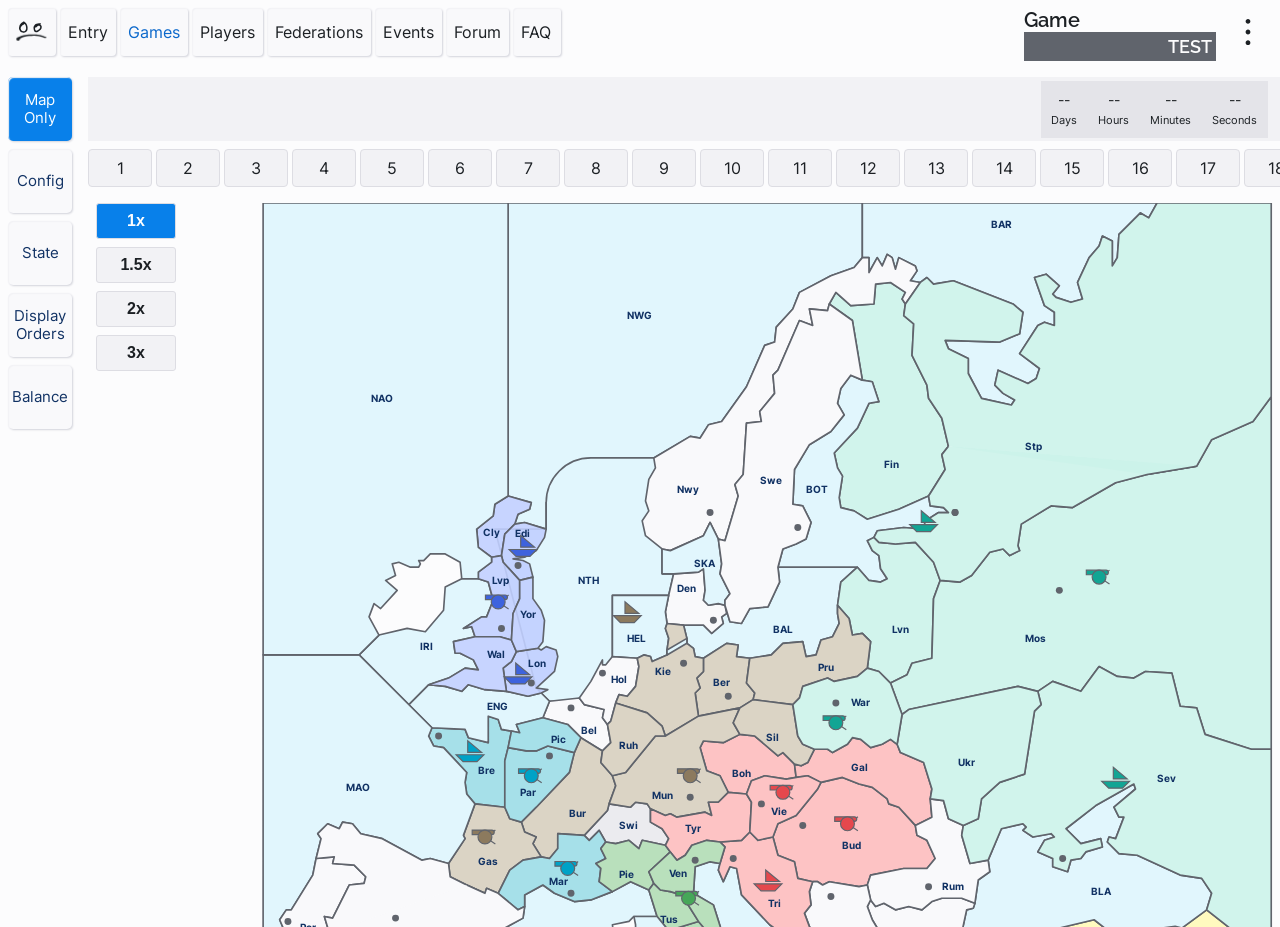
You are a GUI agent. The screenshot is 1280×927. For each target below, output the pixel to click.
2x (136, 308)
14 (1004, 168)
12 (868, 168)
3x (136, 352)
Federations (319, 32)
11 (800, 168)
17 (1208, 168)
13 (936, 168)
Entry (88, 32)
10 (732, 168)
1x (136, 220)
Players (227, 32)
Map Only (40, 109)
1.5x (135, 264)
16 (1140, 168)
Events (408, 32)
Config (40, 181)
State (40, 253)
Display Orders (40, 325)
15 (1072, 168)
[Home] (32, 32)
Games (154, 32)
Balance (40, 397)
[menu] (1248, 32)
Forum (477, 32)
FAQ (536, 32)
